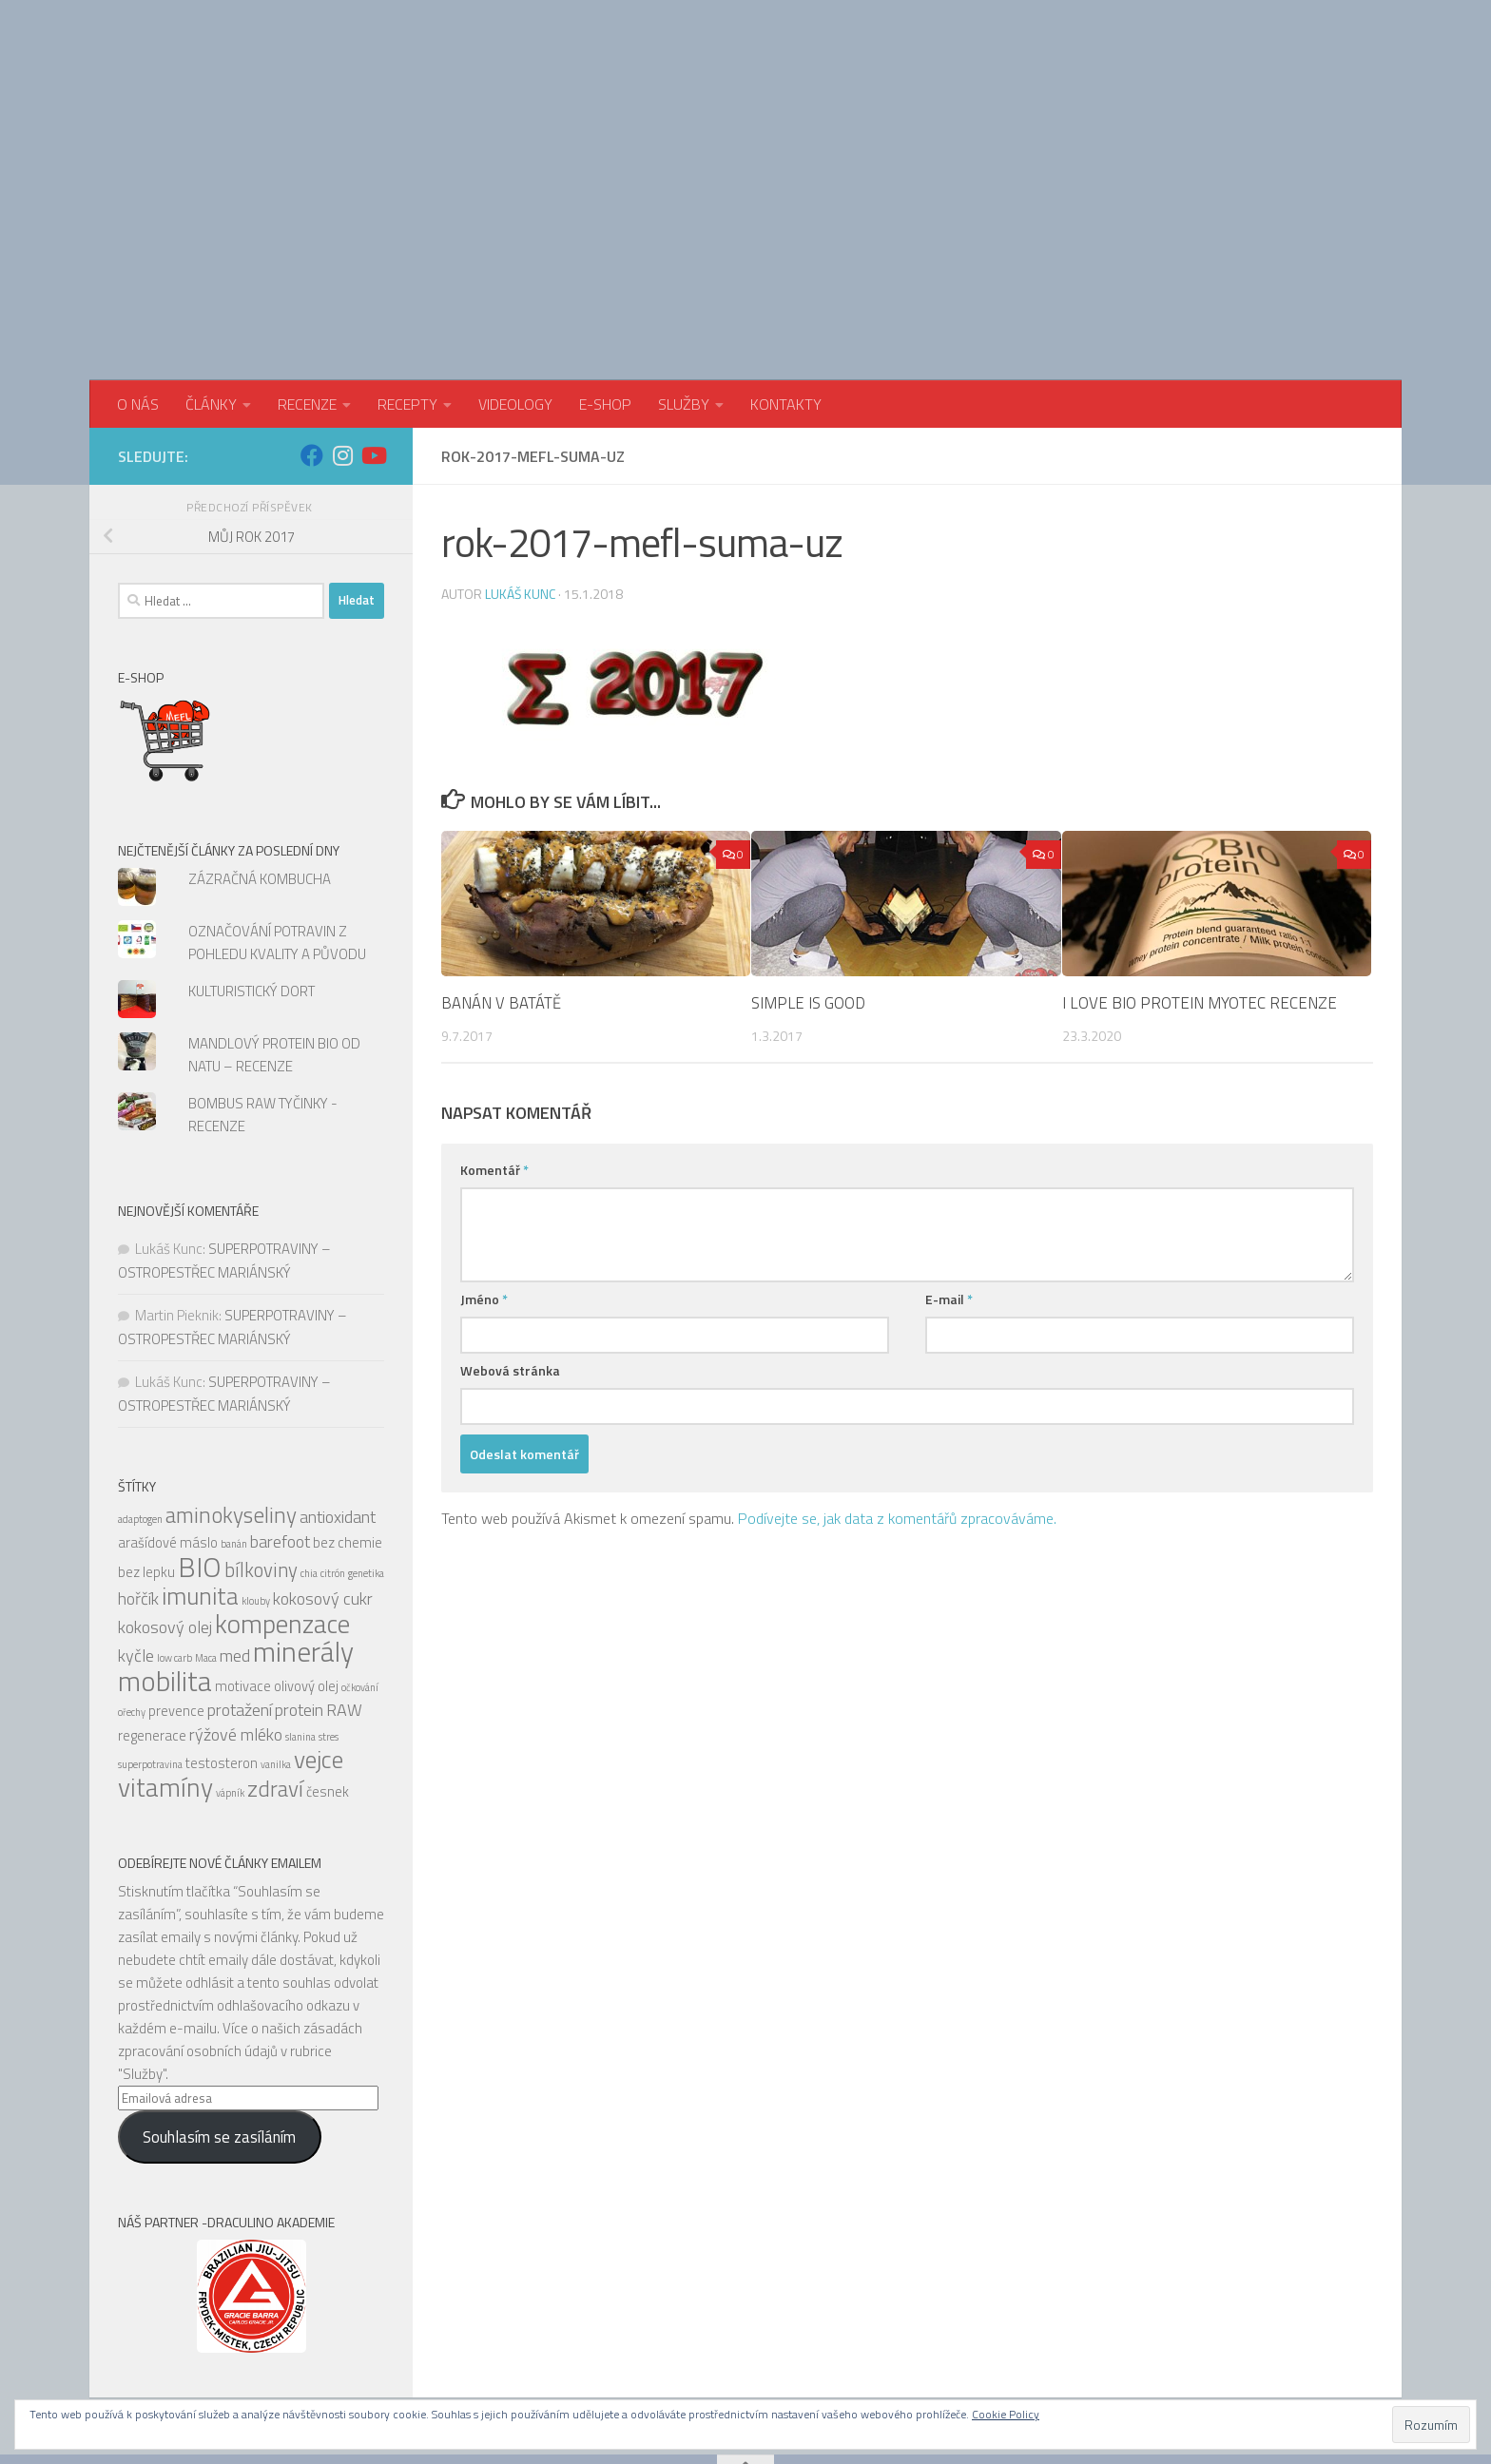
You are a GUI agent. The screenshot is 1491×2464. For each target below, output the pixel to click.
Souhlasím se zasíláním (219, 2023)
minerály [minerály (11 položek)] (303, 1537)
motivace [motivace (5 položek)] (243, 1572)
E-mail (949, 1185)
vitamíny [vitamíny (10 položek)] (165, 1673)
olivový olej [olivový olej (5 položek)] (306, 1572)
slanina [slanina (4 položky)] (300, 1622)
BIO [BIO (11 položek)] (200, 1452)
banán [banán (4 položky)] (234, 1429)
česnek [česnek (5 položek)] (327, 1677)
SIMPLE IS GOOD (808, 888)
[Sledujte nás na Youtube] (372, 341)
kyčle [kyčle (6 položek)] (136, 1541)
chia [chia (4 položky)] (309, 1459)
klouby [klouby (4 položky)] (256, 1486)
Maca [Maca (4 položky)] (206, 1543)
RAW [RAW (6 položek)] (344, 1595)
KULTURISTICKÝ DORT (251, 877)
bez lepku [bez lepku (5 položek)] (146, 1458)
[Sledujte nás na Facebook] (311, 341)
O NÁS (138, 290)
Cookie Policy (1005, 2414)
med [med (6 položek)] (235, 1541)
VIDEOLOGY (515, 290)
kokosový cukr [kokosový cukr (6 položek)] (323, 1484)
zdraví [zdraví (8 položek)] (275, 1674)
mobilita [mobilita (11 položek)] (165, 1567)
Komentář (494, 1056)
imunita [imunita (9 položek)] (200, 1481)
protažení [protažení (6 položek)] (239, 1595)
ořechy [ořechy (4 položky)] (131, 1598)
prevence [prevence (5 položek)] (176, 1596)
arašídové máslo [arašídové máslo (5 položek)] (168, 1428)
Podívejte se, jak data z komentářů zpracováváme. (897, 1404)
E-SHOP (605, 290)
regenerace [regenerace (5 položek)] (152, 1621)
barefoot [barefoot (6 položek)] (280, 1427)
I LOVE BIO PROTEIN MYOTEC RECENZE (1199, 888)
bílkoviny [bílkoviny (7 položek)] (261, 1456)
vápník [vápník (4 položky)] (230, 1678)
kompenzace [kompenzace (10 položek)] (282, 1510)
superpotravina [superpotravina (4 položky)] (150, 1650)
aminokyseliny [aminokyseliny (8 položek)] (231, 1400)
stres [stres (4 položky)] (329, 1622)
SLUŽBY (683, 290)
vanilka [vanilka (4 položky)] (276, 1650)
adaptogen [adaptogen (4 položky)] (140, 1405)
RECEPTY (407, 290)
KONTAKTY (786, 290)
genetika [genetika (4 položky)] (366, 1459)
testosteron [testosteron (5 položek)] (221, 1649)
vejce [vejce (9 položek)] (318, 1645)
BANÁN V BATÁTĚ (501, 888)
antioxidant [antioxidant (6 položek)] (338, 1402)
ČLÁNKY (211, 290)
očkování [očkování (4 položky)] (359, 1573)
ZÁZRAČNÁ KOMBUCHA (259, 765)
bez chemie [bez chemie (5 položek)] (347, 1428)
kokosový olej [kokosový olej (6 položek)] (165, 1513)
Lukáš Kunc (520, 480)
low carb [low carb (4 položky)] (174, 1543)
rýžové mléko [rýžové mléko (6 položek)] (235, 1620)
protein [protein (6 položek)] (299, 1595)
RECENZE (307, 290)
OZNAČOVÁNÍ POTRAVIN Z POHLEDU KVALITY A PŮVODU (277, 828)
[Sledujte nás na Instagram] (342, 341)
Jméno (484, 1185)
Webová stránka (510, 1256)
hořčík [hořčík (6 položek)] (138, 1484)
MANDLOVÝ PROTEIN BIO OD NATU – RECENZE (274, 940)
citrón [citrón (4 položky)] (332, 1459)
